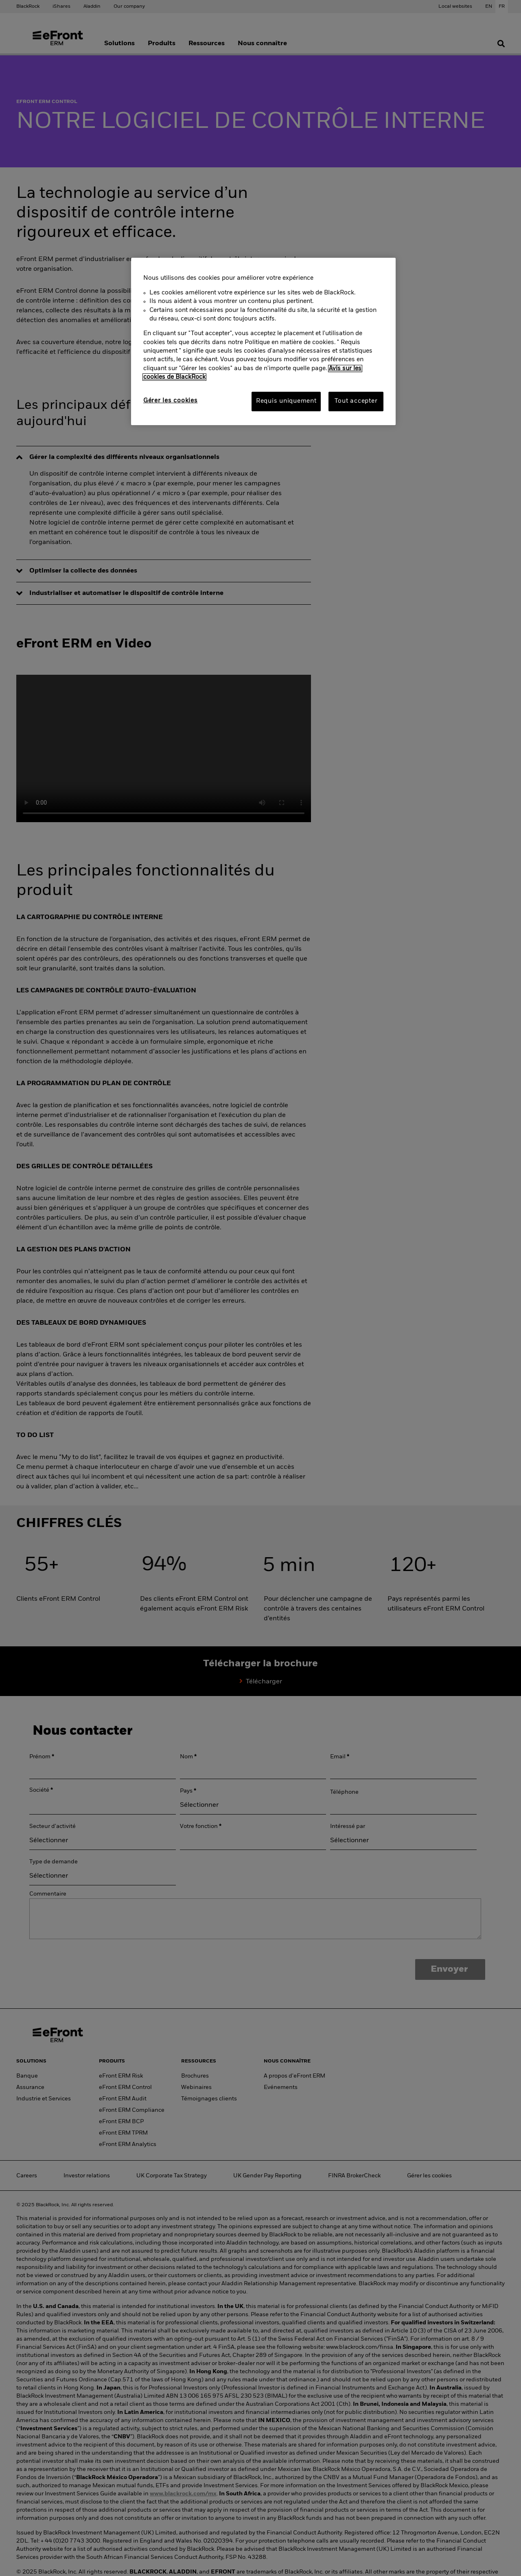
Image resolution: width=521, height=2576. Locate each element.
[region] (263, 341)
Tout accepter (356, 401)
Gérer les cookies (170, 401)
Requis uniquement (286, 401)
